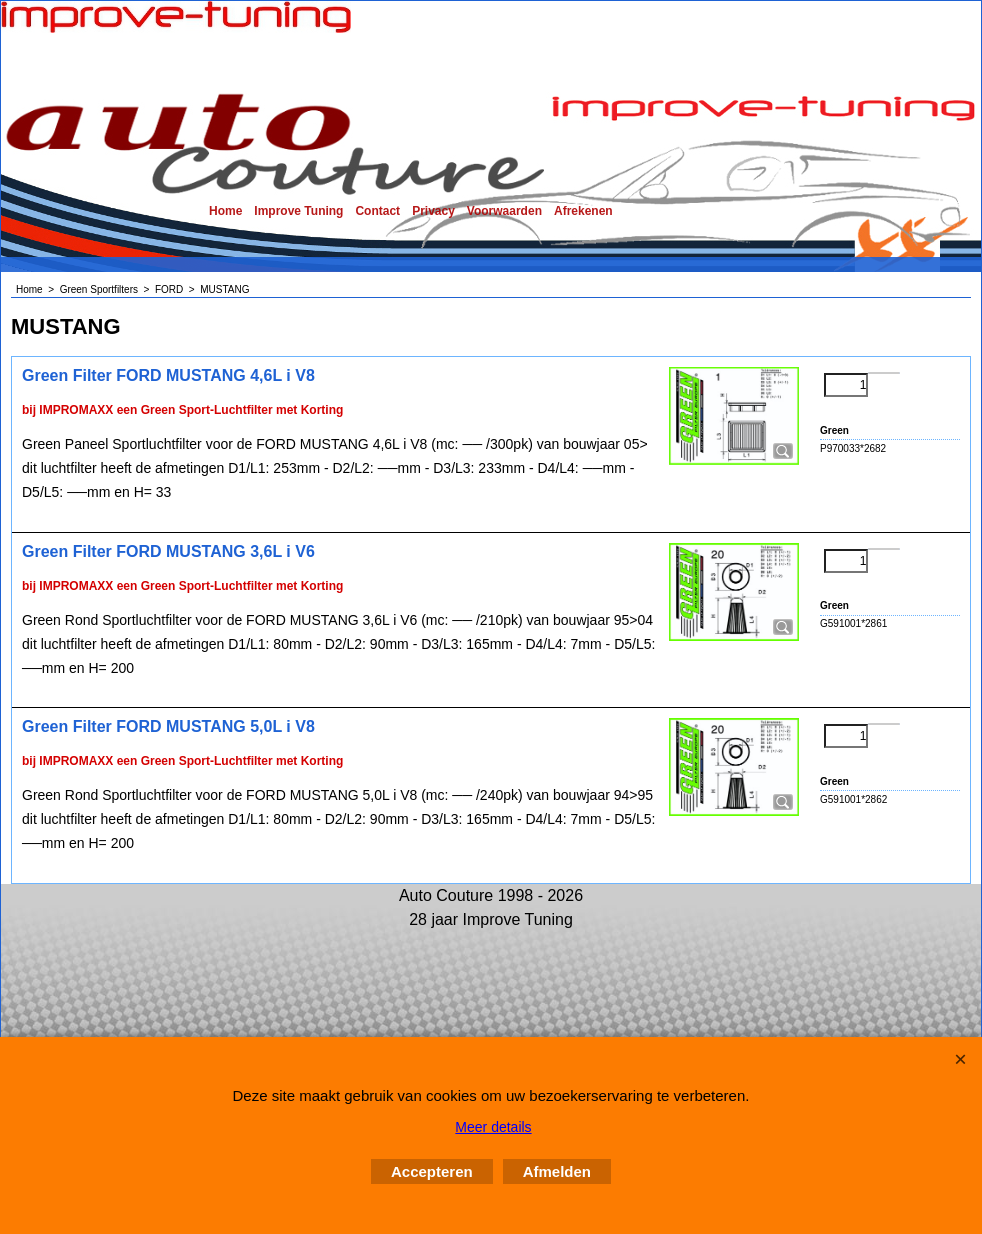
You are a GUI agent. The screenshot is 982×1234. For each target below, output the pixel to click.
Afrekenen (583, 211)
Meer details (493, 1127)
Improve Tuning (298, 211)
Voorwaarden (504, 211)
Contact (377, 211)
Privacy (433, 211)
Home (225, 211)
